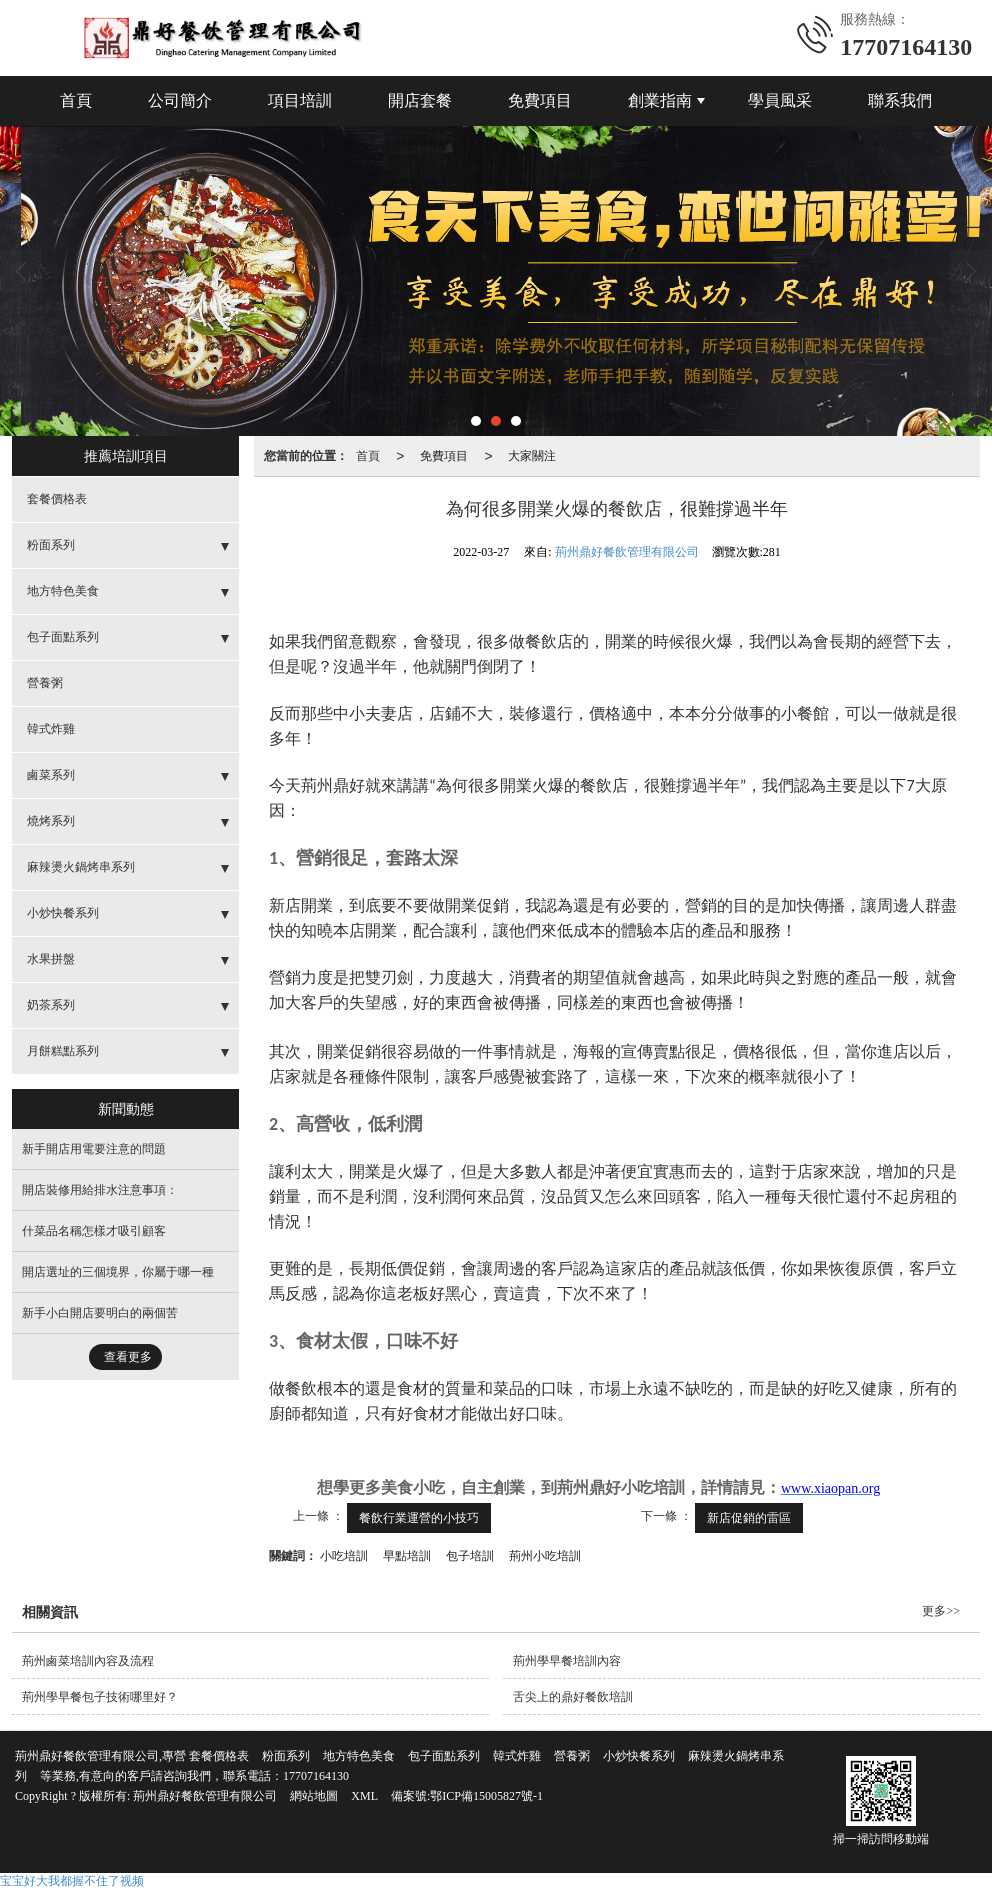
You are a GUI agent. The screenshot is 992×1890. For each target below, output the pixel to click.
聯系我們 (900, 100)
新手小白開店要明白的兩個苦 (100, 1313)
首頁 (76, 100)
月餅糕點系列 (63, 1051)
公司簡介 (180, 100)
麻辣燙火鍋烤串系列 (81, 867)
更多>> (941, 1611)
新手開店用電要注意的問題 (94, 1149)
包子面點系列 (63, 637)
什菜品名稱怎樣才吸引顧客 (94, 1231)
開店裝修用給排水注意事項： (100, 1190)
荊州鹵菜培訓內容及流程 (88, 1661)
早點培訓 (407, 1556)
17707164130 (316, 1776)
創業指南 (660, 100)
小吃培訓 (344, 1556)
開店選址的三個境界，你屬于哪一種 (118, 1272)
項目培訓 (300, 100)
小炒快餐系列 (63, 913)
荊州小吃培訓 (545, 1556)
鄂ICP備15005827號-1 (486, 1796)
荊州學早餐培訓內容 (567, 1661)
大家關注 (532, 456)
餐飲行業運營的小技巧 (419, 1518)
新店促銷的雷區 (749, 1518)
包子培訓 (470, 1556)
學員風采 (780, 100)
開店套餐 (420, 100)
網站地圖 (314, 1796)
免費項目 (540, 100)
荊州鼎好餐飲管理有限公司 (627, 552)
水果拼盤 (51, 959)
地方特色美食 (63, 591)
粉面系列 (51, 545)
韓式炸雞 (51, 729)
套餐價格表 (57, 499)
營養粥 (45, 683)
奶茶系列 (51, 1005)
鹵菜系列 (51, 775)
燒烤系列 (51, 821)
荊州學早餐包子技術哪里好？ (100, 1697)
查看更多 (128, 1357)
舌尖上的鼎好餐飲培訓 (573, 1697)
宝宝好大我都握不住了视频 (72, 1881)
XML (364, 1796)
